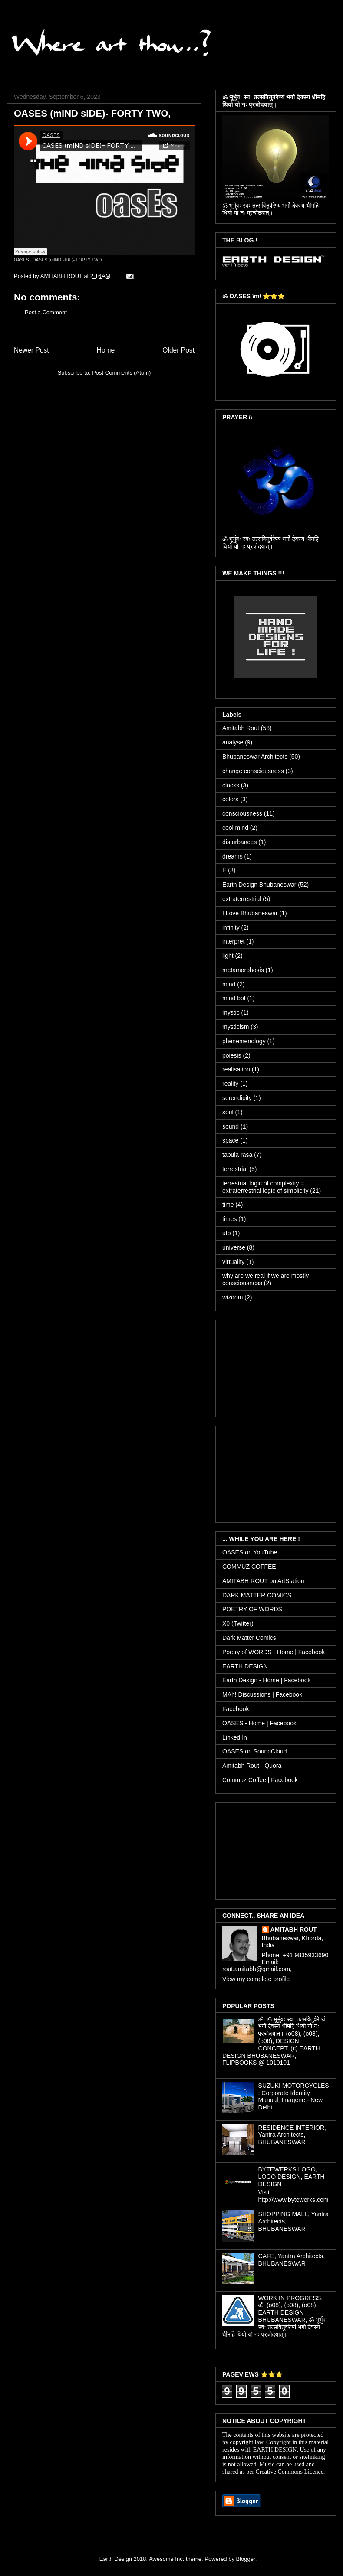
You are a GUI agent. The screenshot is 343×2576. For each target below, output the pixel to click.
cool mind (235, 827)
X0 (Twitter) (238, 1623)
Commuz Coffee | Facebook (260, 1779)
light (228, 955)
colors (230, 799)
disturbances (239, 842)
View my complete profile (256, 1978)
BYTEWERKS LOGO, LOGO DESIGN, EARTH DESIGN (291, 2176)
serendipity (237, 1097)
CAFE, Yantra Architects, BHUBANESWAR (291, 2260)
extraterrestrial (241, 898)
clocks (230, 785)
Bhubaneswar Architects (254, 756)
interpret (233, 941)
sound (230, 1126)
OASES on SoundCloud (254, 1751)
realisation (236, 1069)
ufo (226, 1233)
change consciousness (253, 770)
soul (228, 1112)
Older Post (178, 350)
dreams (232, 856)
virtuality (233, 1261)
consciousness (242, 813)
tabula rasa (237, 1154)
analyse (232, 742)
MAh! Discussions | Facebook (262, 1694)
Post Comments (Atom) (121, 372)
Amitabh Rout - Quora (251, 1765)
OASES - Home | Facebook (259, 1723)
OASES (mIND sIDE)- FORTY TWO (67, 260)
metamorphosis (243, 969)
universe (233, 1247)
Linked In (234, 1737)
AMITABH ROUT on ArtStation (263, 1580)
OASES (21, 260)
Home (106, 350)
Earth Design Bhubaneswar (259, 884)
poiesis (231, 1055)
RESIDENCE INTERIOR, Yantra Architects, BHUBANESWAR (292, 2135)
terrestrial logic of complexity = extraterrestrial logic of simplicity (265, 1187)
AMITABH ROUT (293, 1929)
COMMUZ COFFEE (249, 1566)
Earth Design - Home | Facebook (266, 1680)
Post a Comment (46, 312)
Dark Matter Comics (249, 1637)
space (230, 1140)
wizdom (232, 1297)
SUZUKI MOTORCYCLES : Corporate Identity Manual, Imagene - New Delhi (293, 2096)
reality (230, 1083)
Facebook (235, 1708)
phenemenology (244, 1041)
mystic (231, 1012)
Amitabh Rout (240, 728)
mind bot (234, 998)
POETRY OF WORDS (252, 1609)
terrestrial (234, 1169)
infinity (231, 927)
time (228, 1204)
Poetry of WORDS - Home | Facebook (273, 1652)
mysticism (235, 1026)
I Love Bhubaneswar (250, 913)
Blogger (245, 2559)
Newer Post (31, 350)
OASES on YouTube (249, 1552)
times (229, 1218)
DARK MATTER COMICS (256, 1595)
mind (228, 984)
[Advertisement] (275, 1366)
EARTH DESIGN (245, 1666)
